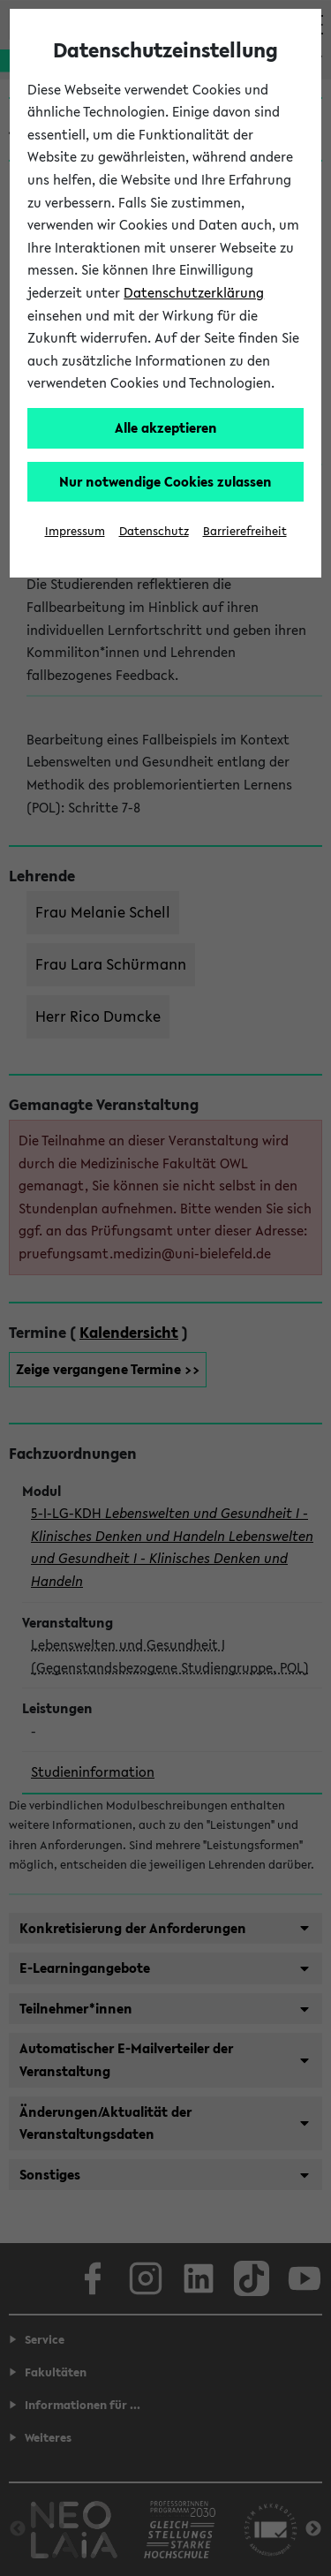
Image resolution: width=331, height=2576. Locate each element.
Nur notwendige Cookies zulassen (165, 481)
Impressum (75, 531)
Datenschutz (154, 531)
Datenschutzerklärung (194, 292)
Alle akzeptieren (166, 427)
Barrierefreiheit (245, 531)
